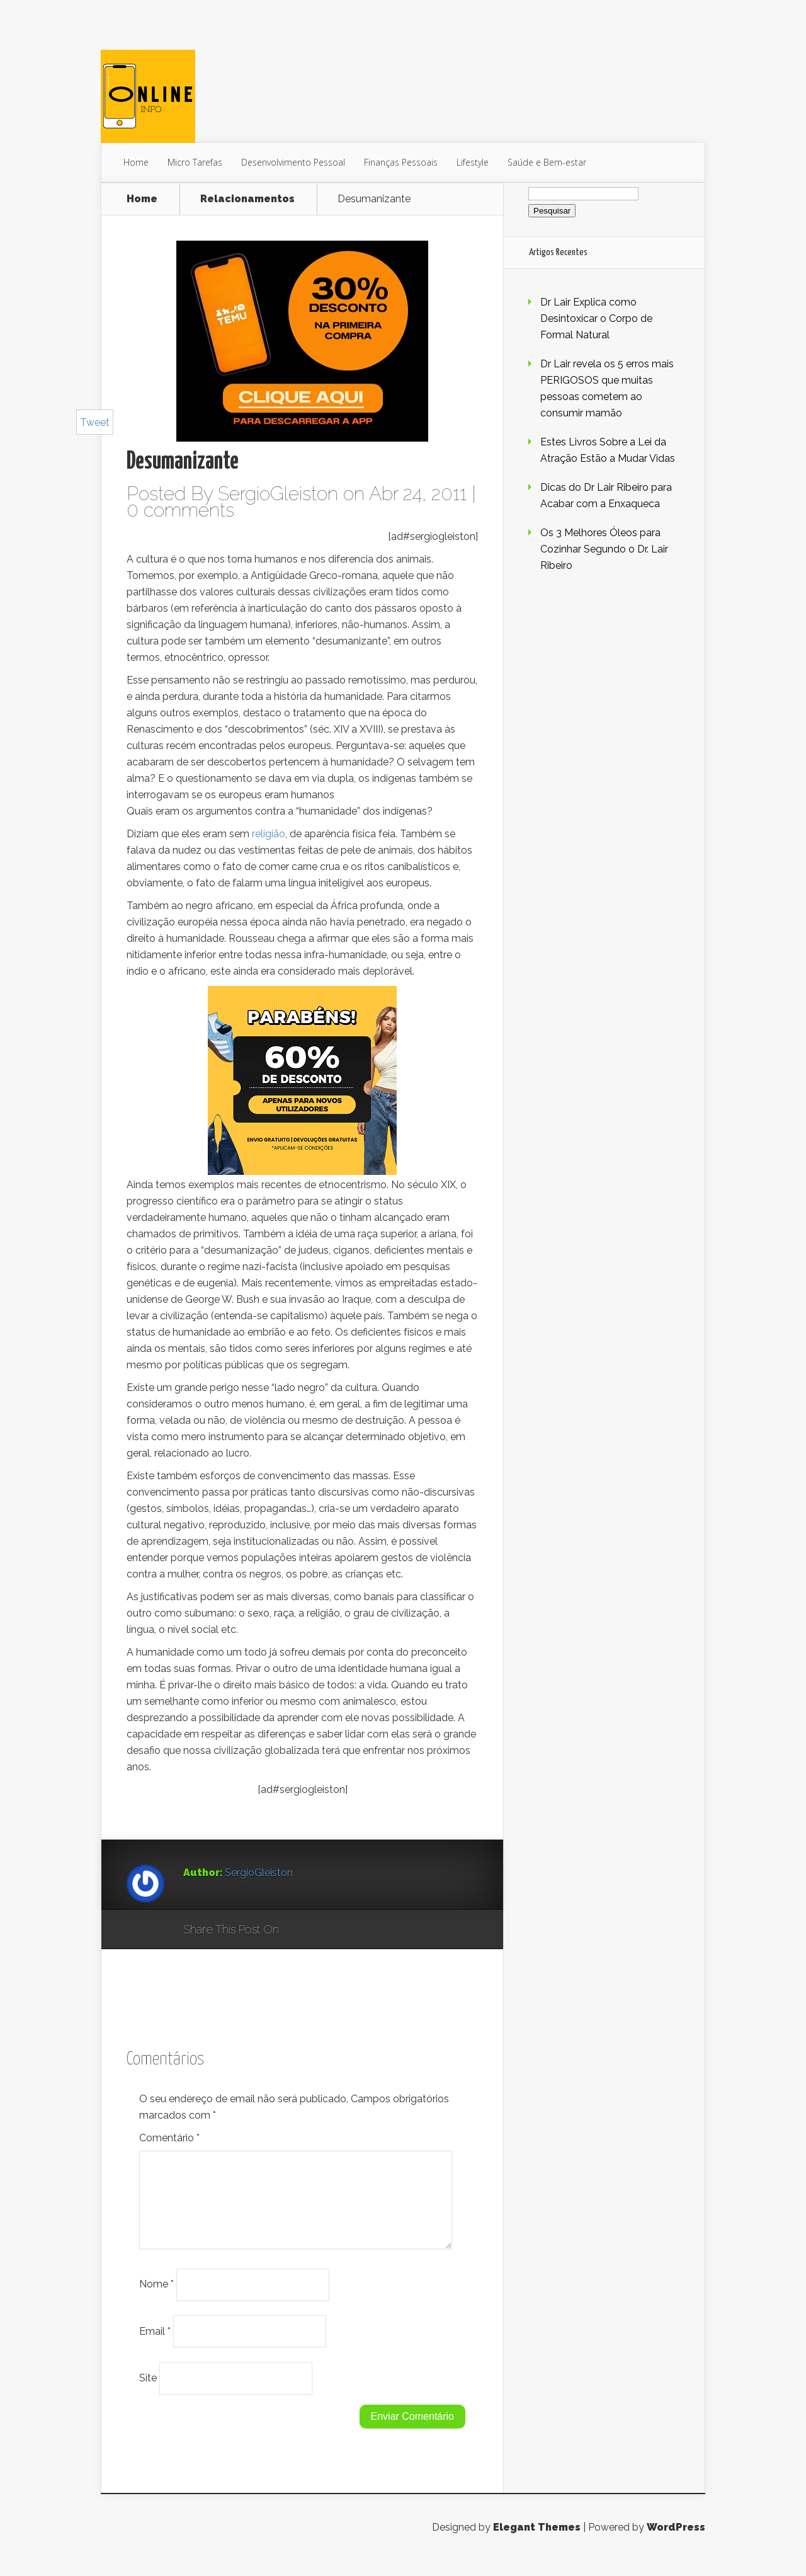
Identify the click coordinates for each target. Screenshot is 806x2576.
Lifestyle (473, 162)
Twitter (349, 1930)
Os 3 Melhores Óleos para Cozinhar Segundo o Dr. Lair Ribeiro (604, 549)
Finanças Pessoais (401, 162)
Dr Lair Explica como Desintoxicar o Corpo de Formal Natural (596, 318)
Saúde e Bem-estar (547, 162)
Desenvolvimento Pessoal (293, 162)
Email (155, 2346)
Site (148, 2393)
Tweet (95, 422)
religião (268, 834)
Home (136, 162)
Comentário (169, 2138)
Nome (156, 2299)
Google (301, 1930)
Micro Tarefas (194, 162)
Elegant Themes (537, 2542)
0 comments (180, 510)
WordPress (676, 2542)
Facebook (325, 1930)
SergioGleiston (278, 494)
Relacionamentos (247, 199)
